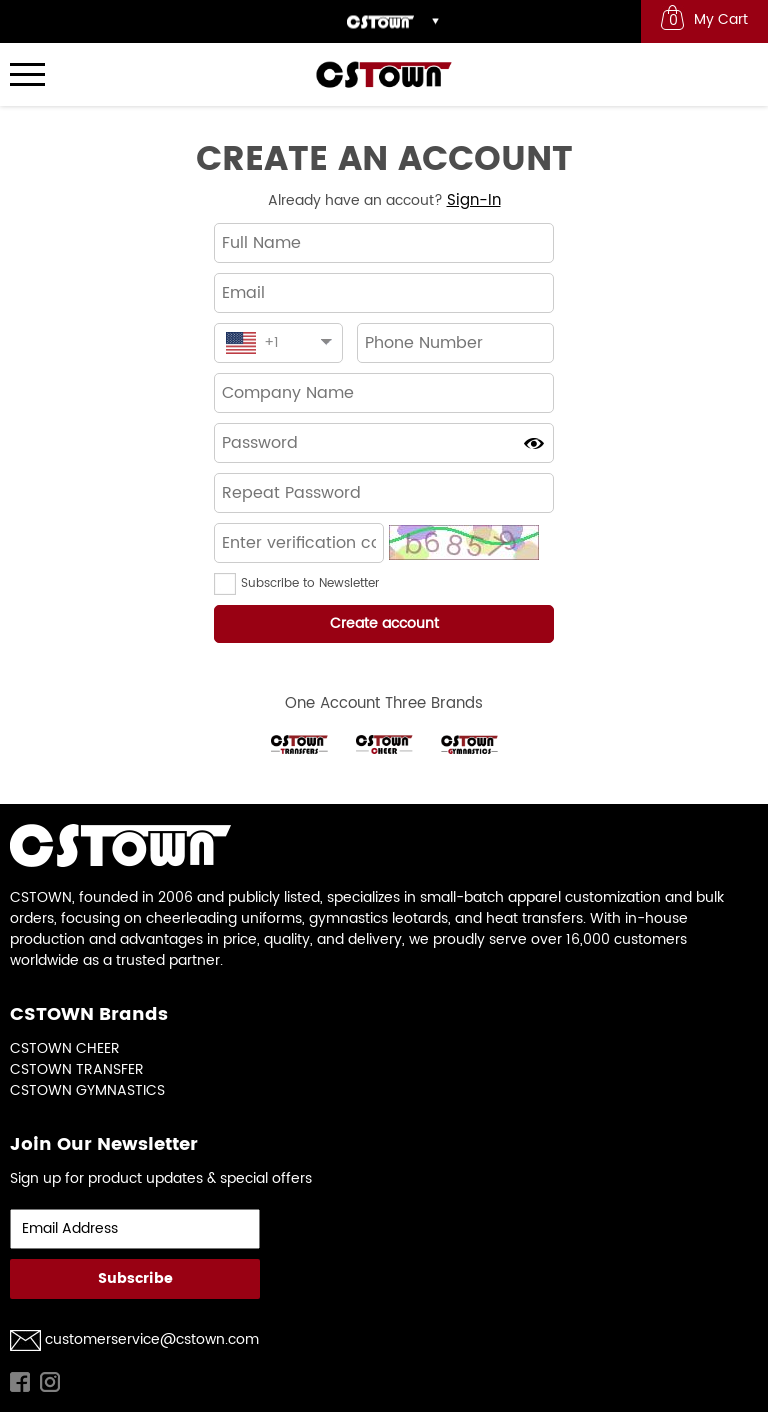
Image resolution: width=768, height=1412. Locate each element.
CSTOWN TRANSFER (77, 1069)
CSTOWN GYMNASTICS (87, 1090)
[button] (227, 584)
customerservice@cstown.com (152, 1339)
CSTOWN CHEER (65, 1048)
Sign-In (474, 200)
